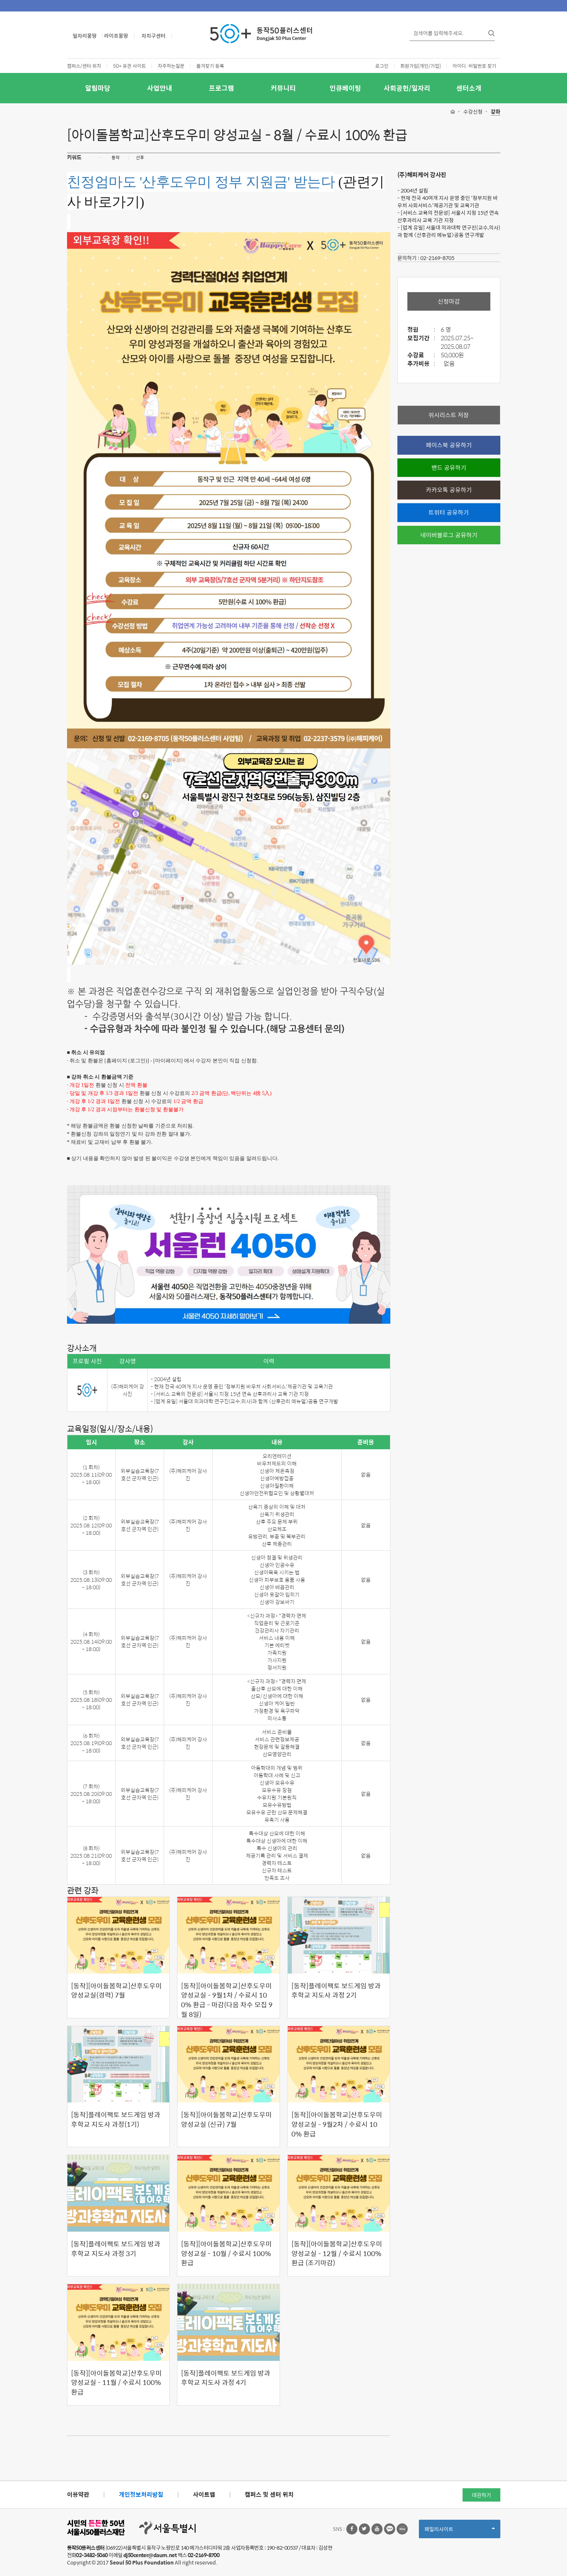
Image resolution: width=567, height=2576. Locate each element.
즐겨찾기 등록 (210, 66)
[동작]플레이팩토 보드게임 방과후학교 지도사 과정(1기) (115, 2119)
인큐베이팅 (345, 88)
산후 (140, 157)
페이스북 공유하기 (449, 445)
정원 (423, 329)
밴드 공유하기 (448, 467)
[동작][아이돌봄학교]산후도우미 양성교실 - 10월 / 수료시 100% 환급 (226, 2253)
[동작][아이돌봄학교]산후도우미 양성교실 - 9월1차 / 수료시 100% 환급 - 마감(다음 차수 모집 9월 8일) (227, 2000)
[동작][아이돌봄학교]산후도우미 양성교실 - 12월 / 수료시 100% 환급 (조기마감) (336, 2253)
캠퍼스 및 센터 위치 (269, 2494)
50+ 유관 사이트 (129, 66)
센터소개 (468, 88)
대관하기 (481, 2495)
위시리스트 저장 (448, 415)
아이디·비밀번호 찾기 (474, 66)
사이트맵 (204, 2494)
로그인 (381, 66)
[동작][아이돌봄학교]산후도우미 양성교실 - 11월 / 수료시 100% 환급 (116, 2382)
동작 (115, 157)
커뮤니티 (283, 88)
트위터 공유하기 (448, 512)
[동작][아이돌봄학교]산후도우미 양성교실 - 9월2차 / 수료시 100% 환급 (336, 2124)
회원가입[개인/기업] (420, 66)
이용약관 (78, 2494)
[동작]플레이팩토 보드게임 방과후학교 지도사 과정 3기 (115, 2248)
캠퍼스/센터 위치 (84, 66)
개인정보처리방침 (141, 2494)
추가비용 (423, 364)
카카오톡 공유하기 (449, 489)
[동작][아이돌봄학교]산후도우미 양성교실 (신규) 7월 (226, 2119)
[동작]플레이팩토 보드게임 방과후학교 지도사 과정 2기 (336, 1990)
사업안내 (159, 88)
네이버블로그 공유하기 (448, 534)
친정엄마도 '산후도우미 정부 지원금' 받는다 (201, 182)
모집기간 (423, 338)
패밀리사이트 (459, 2531)
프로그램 (221, 88)
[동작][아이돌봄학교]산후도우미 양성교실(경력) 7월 (116, 1990)
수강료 (423, 355)
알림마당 (97, 88)
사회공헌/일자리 (407, 88)
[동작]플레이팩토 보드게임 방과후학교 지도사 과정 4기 (225, 2377)
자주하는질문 (171, 66)
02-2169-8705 (437, 257)
